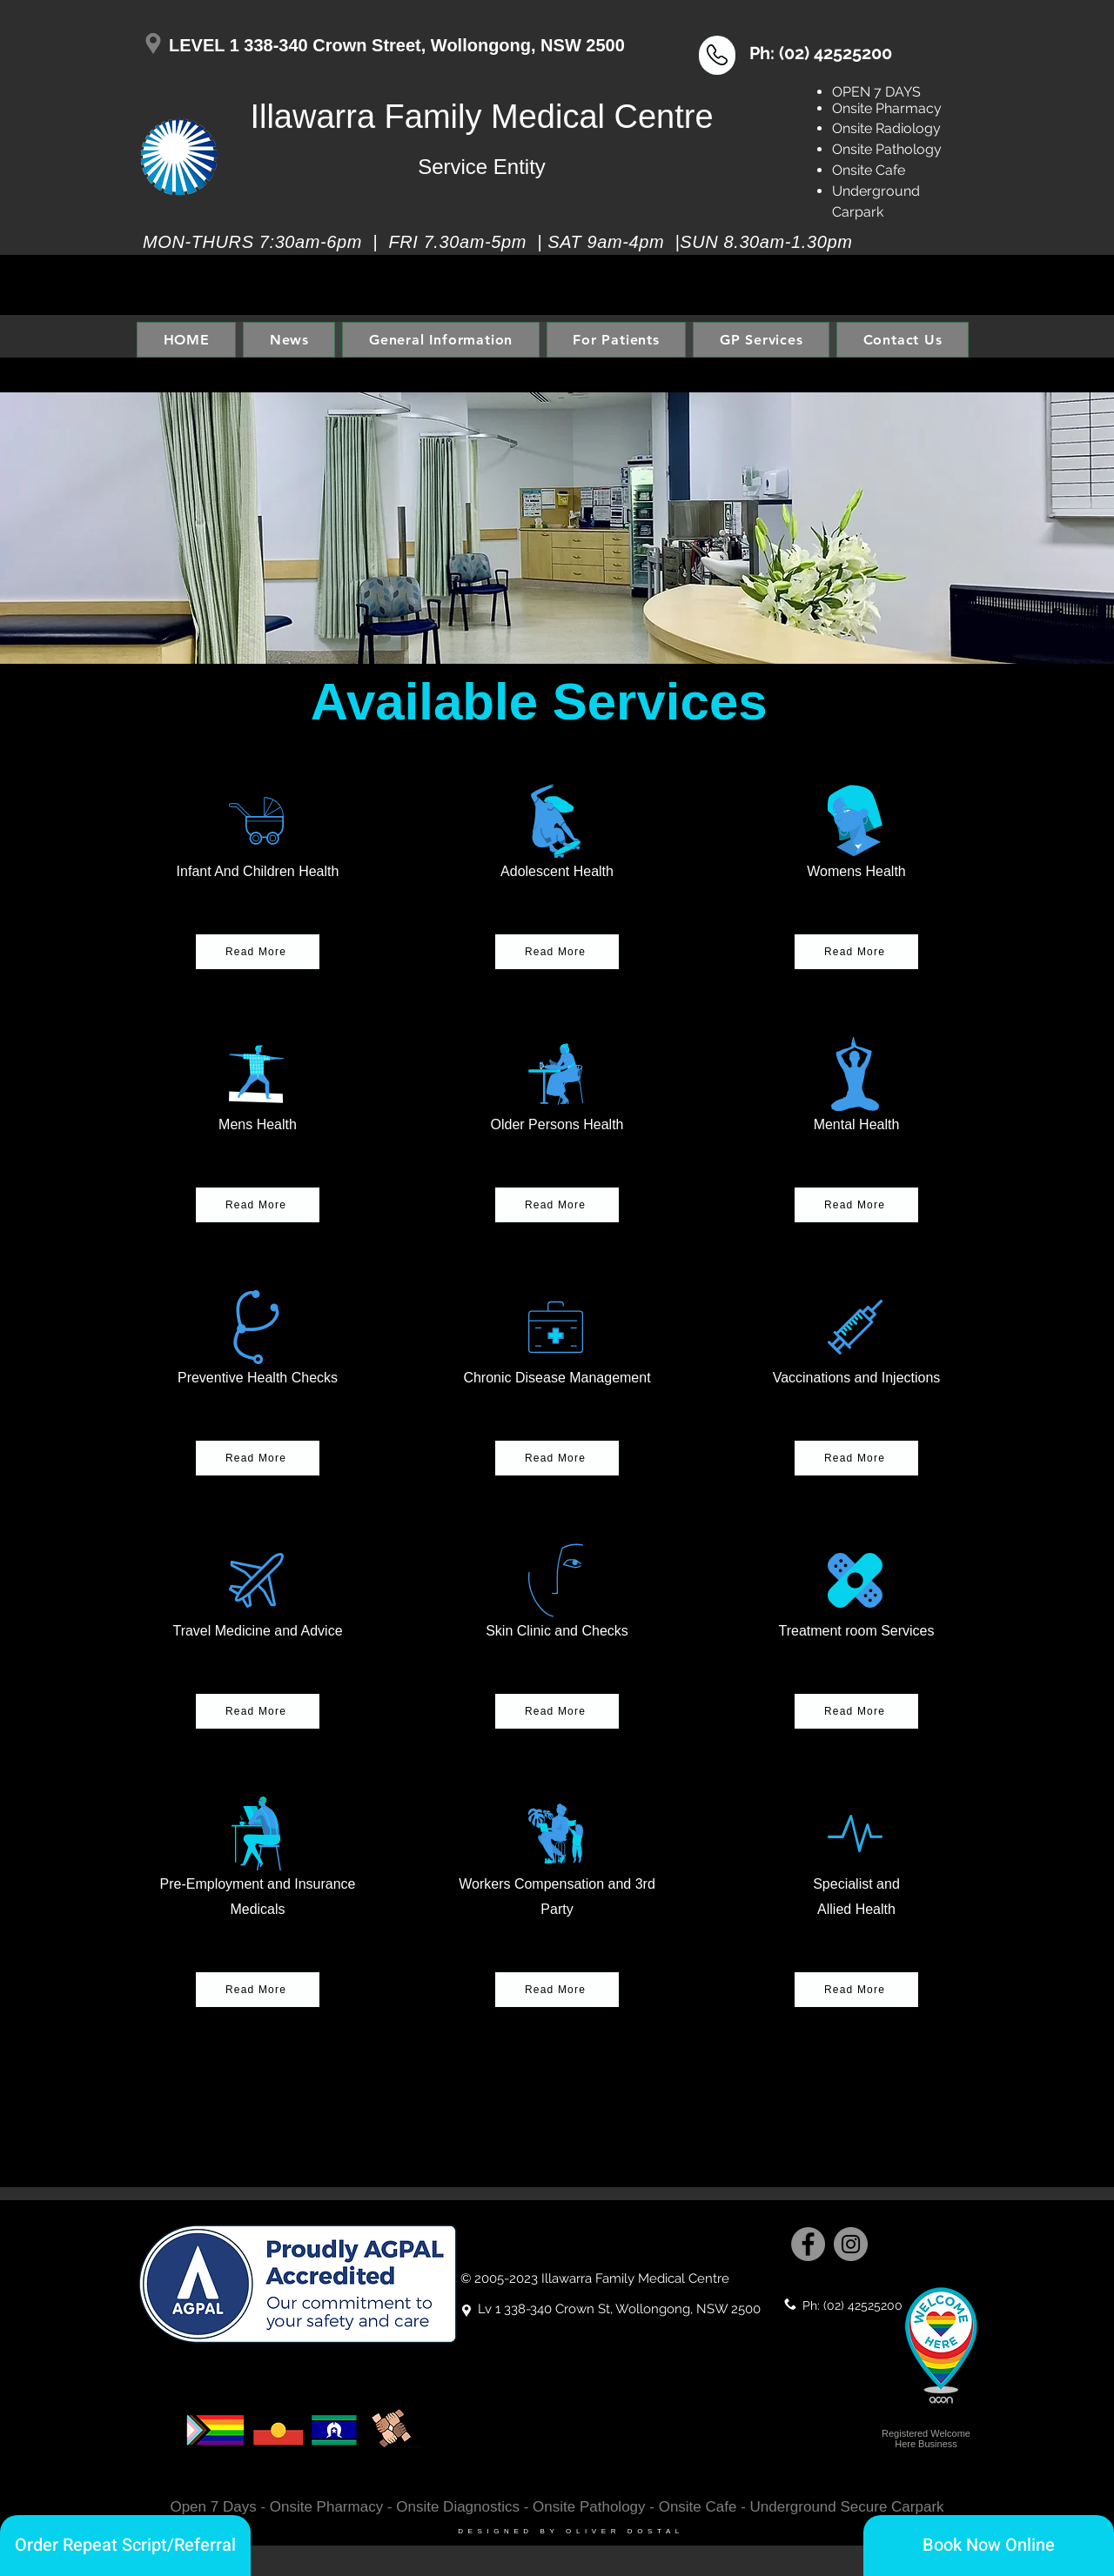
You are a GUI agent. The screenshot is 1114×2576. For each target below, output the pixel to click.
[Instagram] (851, 2244)
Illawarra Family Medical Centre (481, 116)
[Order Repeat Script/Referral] (125, 2545)
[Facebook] (808, 2244)
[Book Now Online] (988, 2545)
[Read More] (856, 1989)
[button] (717, 54)
